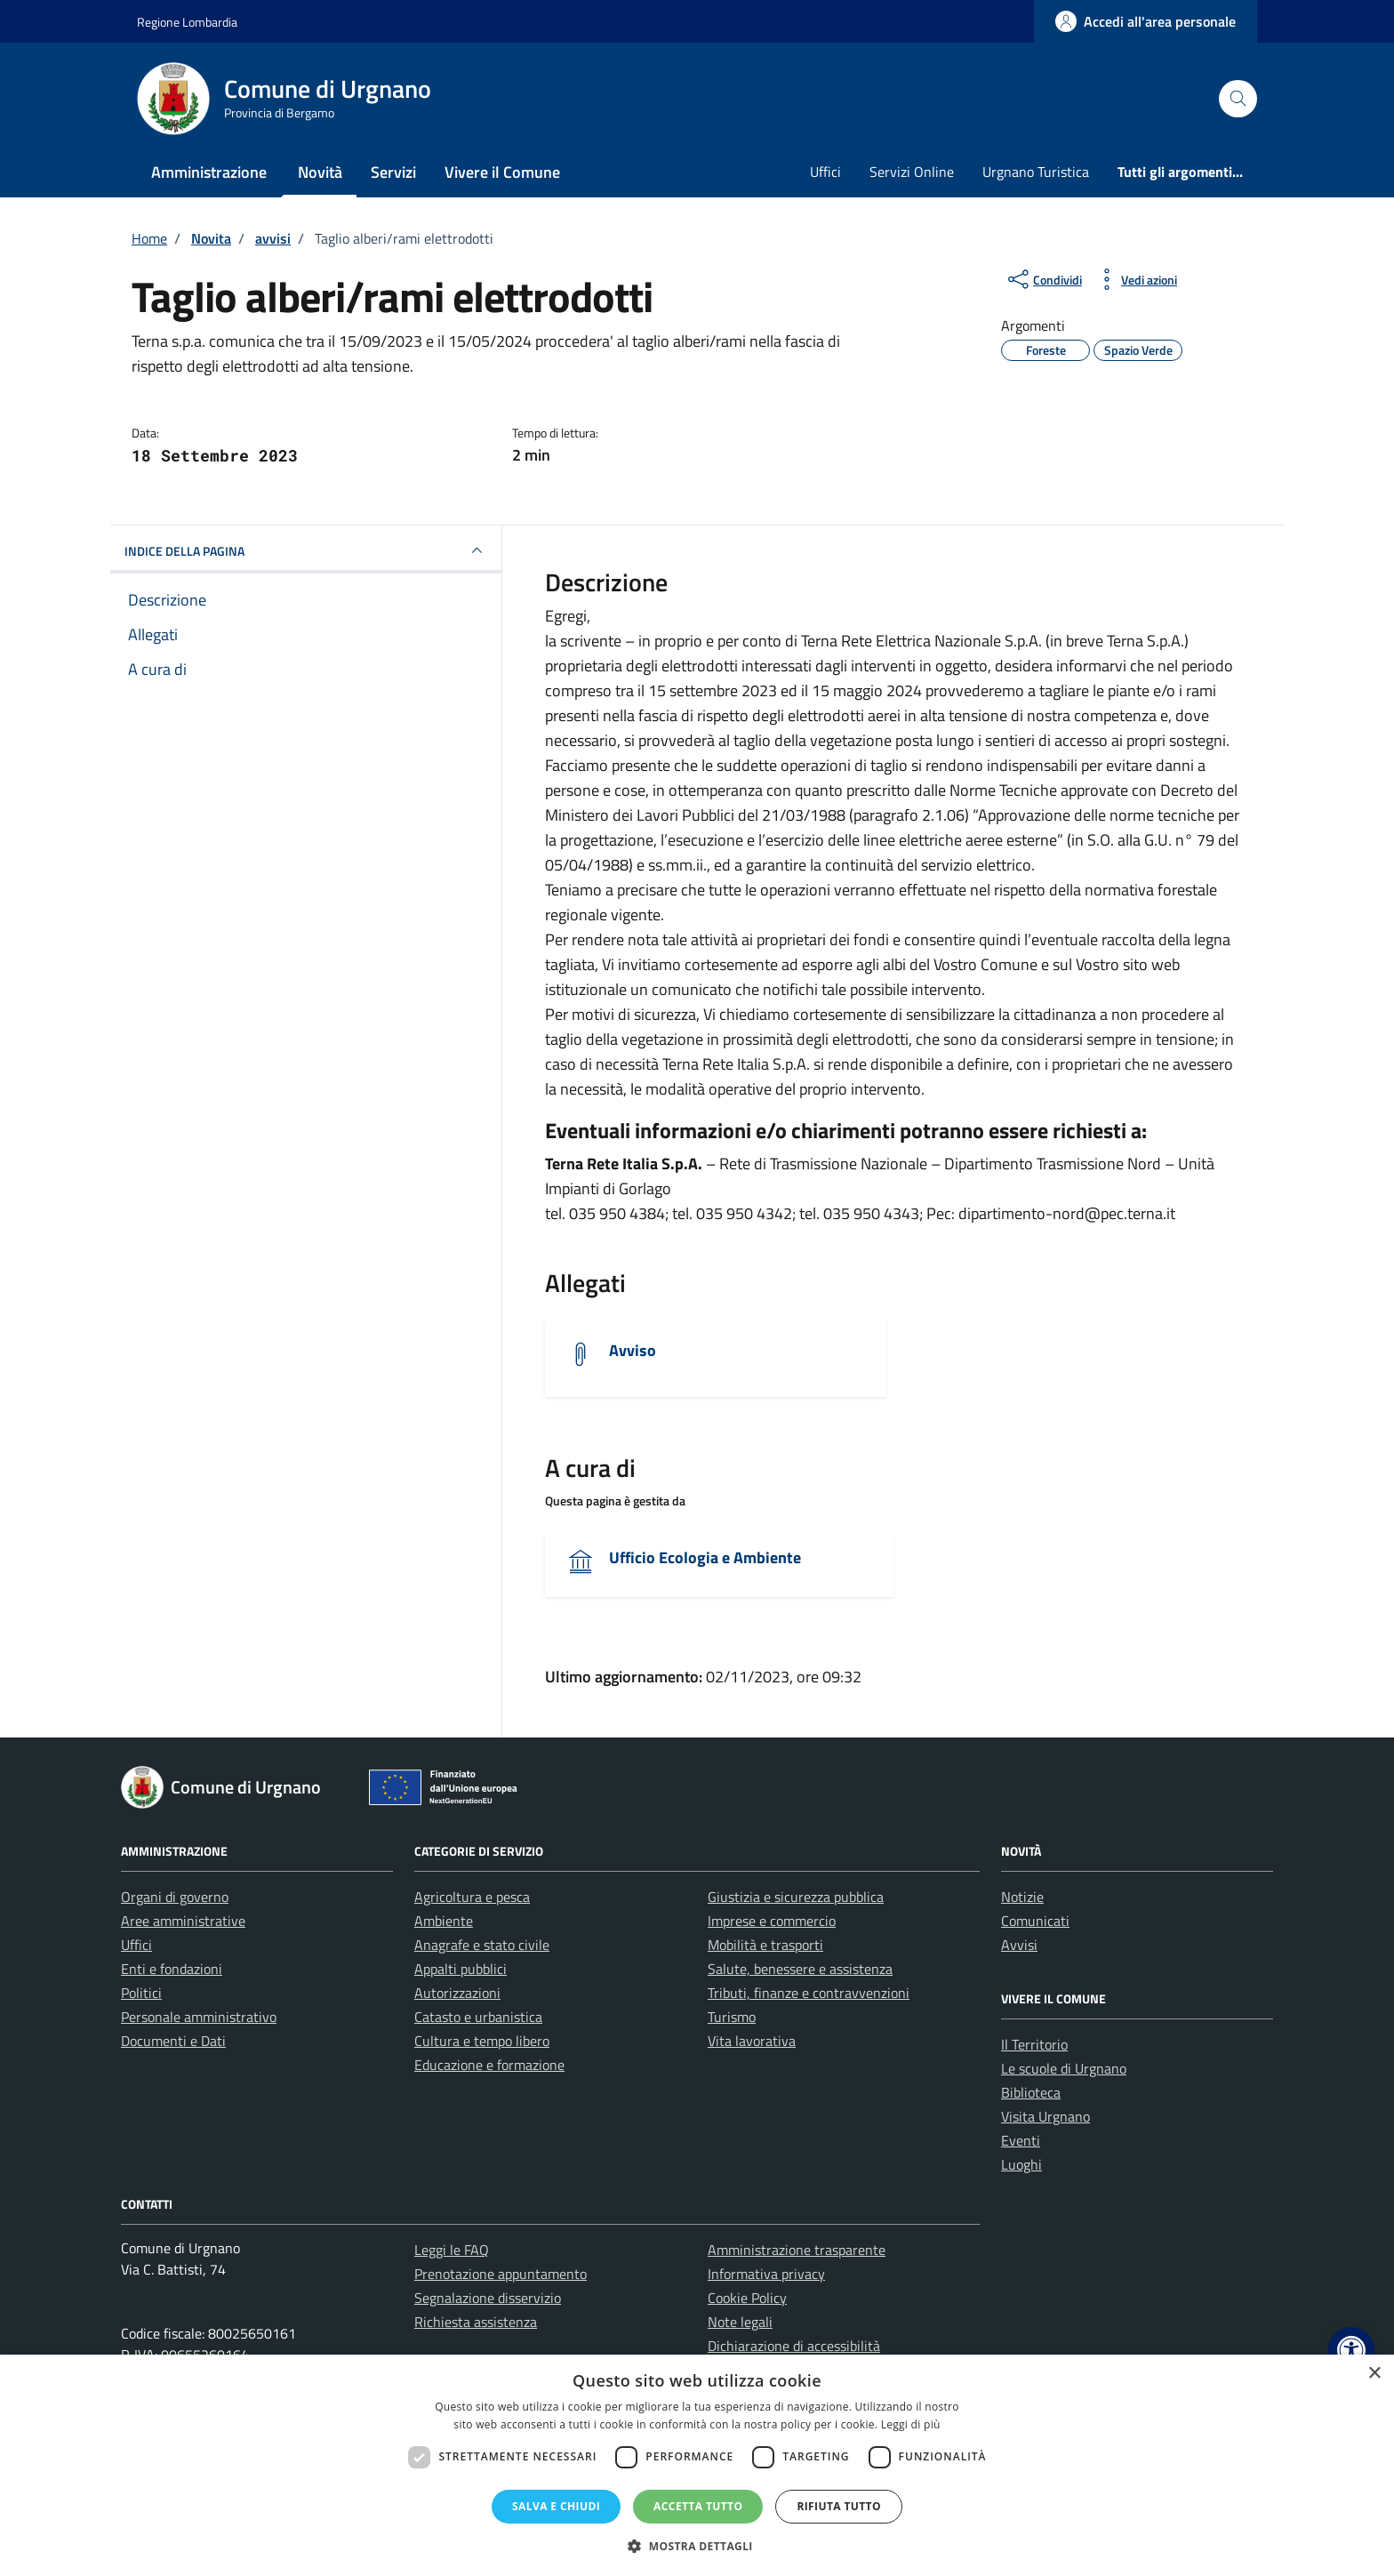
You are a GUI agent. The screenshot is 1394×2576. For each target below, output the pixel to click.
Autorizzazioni (457, 1992)
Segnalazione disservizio (487, 2297)
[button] (1351, 2350)
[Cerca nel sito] (1238, 99)
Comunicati (1035, 1920)
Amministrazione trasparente (796, 2249)
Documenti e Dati (173, 2040)
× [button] (1374, 2373)
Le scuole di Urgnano (1063, 2068)
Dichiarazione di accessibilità (794, 2345)
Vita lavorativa (752, 2040)
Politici (141, 1992)
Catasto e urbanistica (478, 2016)
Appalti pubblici (460, 1968)
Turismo (732, 2016)
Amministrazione (209, 172)
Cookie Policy (747, 2297)
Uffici (825, 171)
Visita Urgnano (1045, 2116)
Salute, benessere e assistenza (800, 1968)
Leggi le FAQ (451, 2249)
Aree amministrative (183, 1920)
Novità (320, 172)
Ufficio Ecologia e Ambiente (705, 1557)
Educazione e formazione (489, 2064)
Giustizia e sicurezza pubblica (796, 1896)
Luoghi (1021, 2164)
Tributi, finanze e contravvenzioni (808, 1992)
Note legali (740, 2321)
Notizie (1022, 1896)
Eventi (1020, 2140)
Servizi (393, 172)
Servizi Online (911, 171)
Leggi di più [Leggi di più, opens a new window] (911, 2424)
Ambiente (443, 1920)
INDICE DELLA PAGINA (305, 550)
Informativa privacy (766, 2273)
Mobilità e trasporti (765, 1944)
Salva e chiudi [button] (556, 2506)
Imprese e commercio (772, 1920)
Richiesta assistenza (475, 2321)
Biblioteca (1031, 2092)
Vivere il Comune (502, 172)
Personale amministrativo (198, 2016)
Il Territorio (1034, 2044)
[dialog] (697, 2465)
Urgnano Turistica (1035, 171)
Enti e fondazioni (171, 1968)
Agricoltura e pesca (472, 1896)
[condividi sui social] (1043, 279)
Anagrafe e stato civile (481, 1944)
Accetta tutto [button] (697, 2506)
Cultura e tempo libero (481, 2040)
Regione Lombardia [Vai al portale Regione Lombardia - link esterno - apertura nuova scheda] (187, 21)
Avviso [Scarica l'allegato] (632, 1350)
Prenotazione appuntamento (500, 2273)
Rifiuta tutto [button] (839, 2506)
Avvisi (1019, 1944)
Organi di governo (174, 1896)
